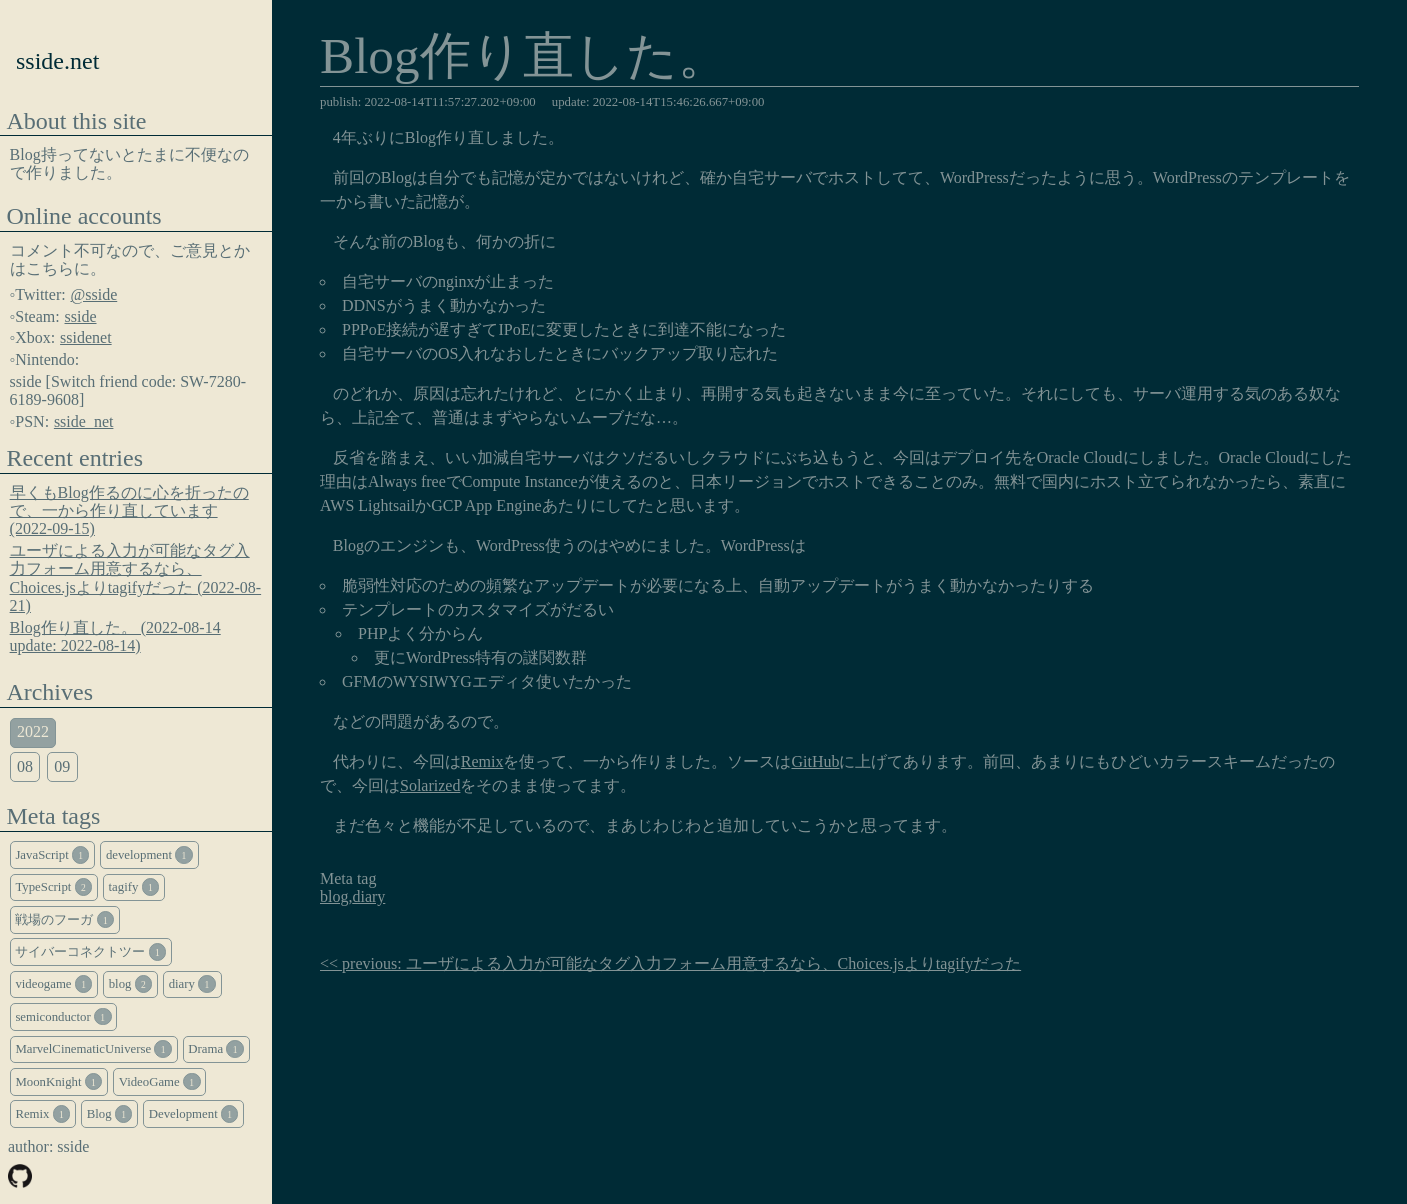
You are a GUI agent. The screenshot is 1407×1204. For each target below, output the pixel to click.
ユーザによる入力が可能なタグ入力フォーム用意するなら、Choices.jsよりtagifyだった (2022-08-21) (136, 578)
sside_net (84, 421)
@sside (94, 294)
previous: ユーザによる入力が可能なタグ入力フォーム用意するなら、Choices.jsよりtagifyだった (681, 963)
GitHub (815, 761)
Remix (482, 761)
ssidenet (86, 337)
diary (368, 896)
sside (81, 316)
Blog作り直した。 (524, 58)
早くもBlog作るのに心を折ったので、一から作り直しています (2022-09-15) (129, 511)
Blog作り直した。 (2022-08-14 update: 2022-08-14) (115, 636)
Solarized (430, 785)
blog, (336, 896)
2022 (33, 731)
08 (25, 766)
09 (62, 766)
